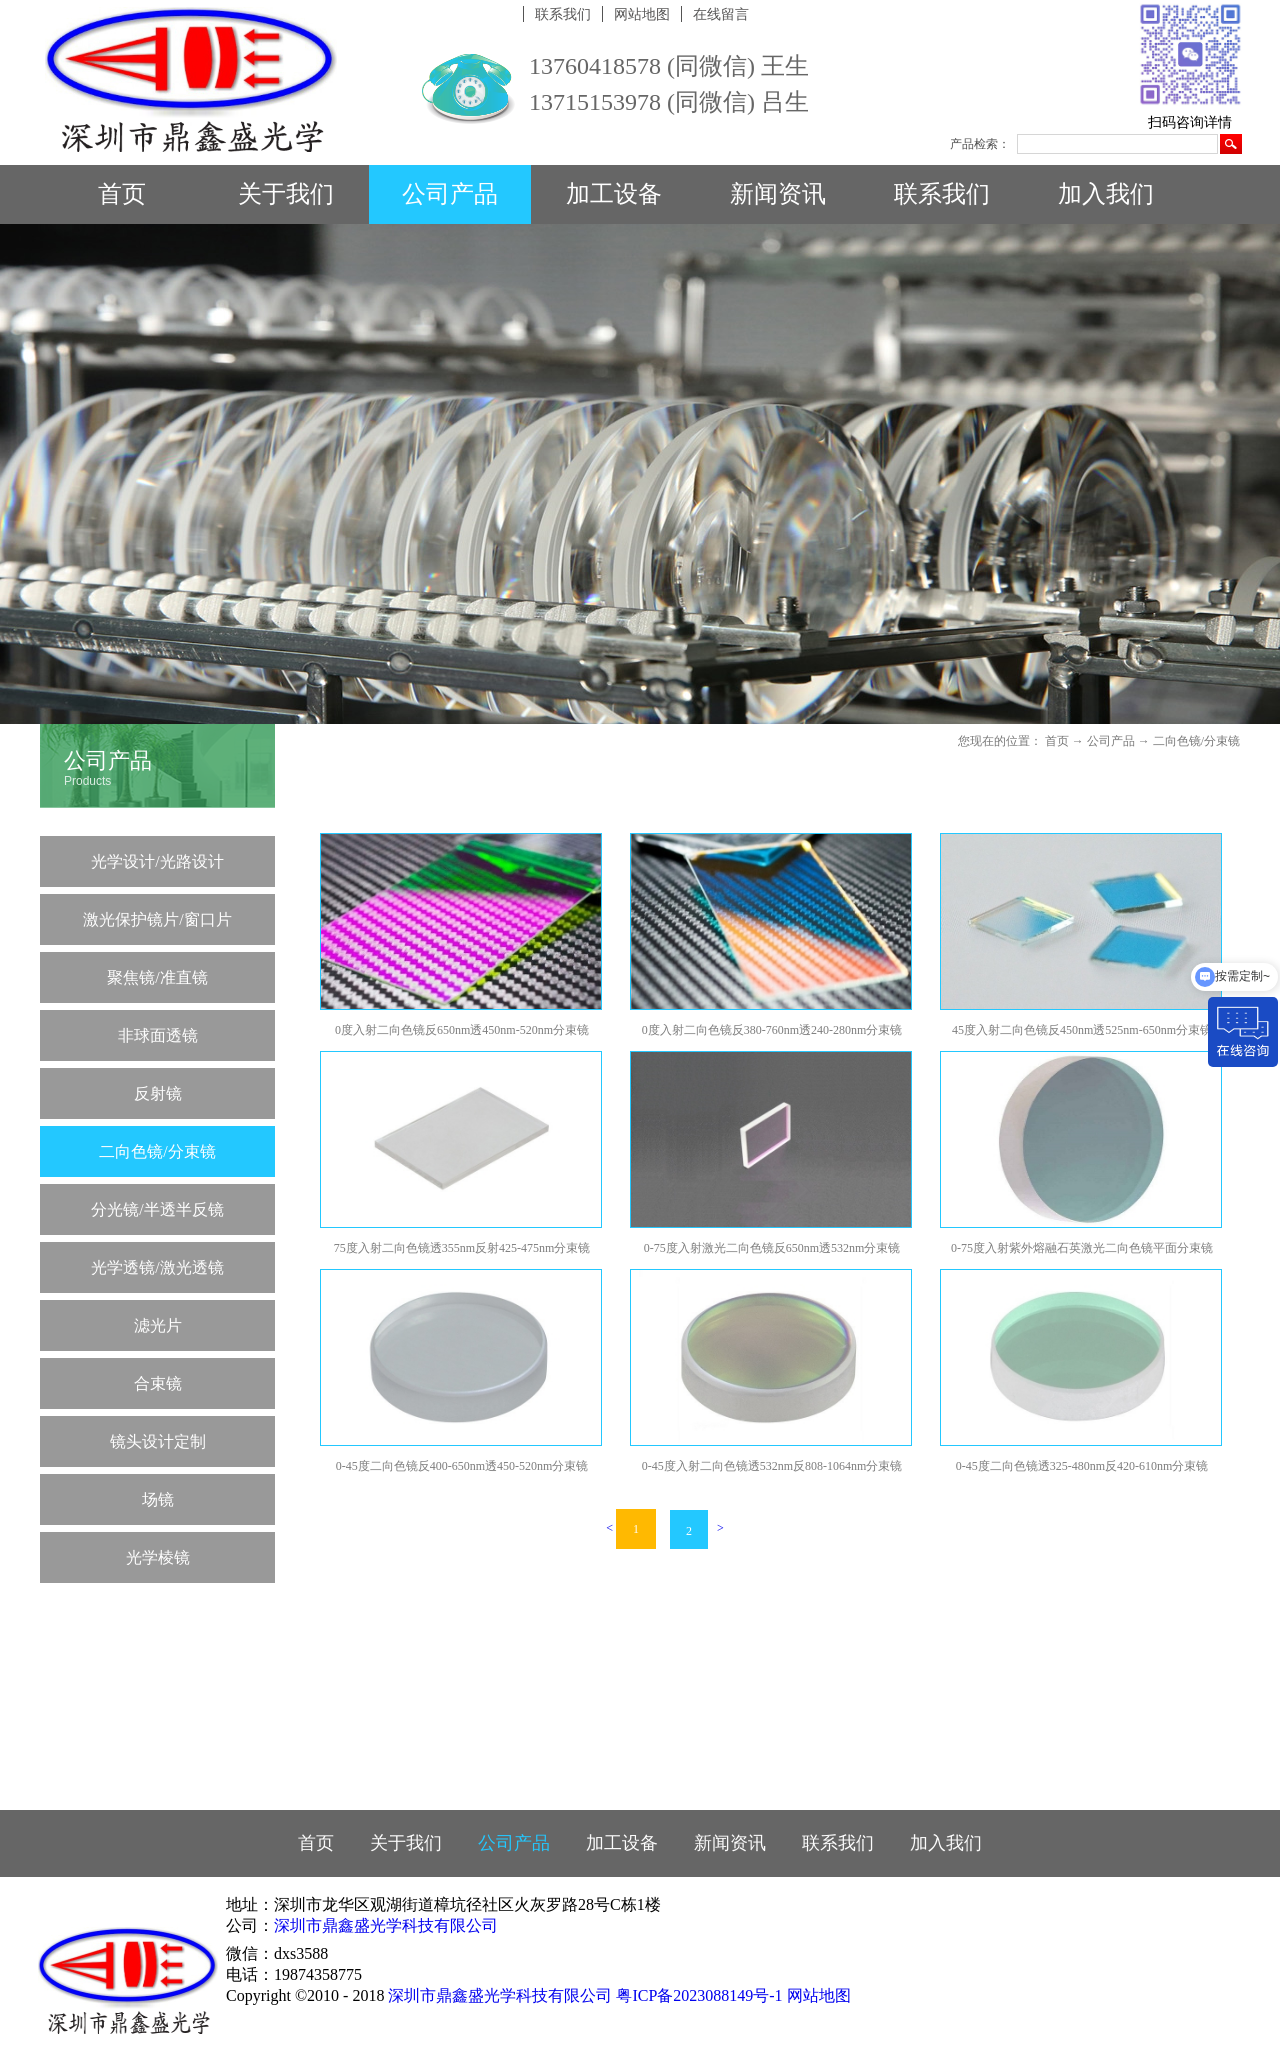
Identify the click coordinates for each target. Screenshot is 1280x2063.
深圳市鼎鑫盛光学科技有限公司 (386, 1925)
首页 (122, 194)
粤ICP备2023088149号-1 (699, 1995)
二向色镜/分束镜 (1196, 741)
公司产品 (1111, 741)
